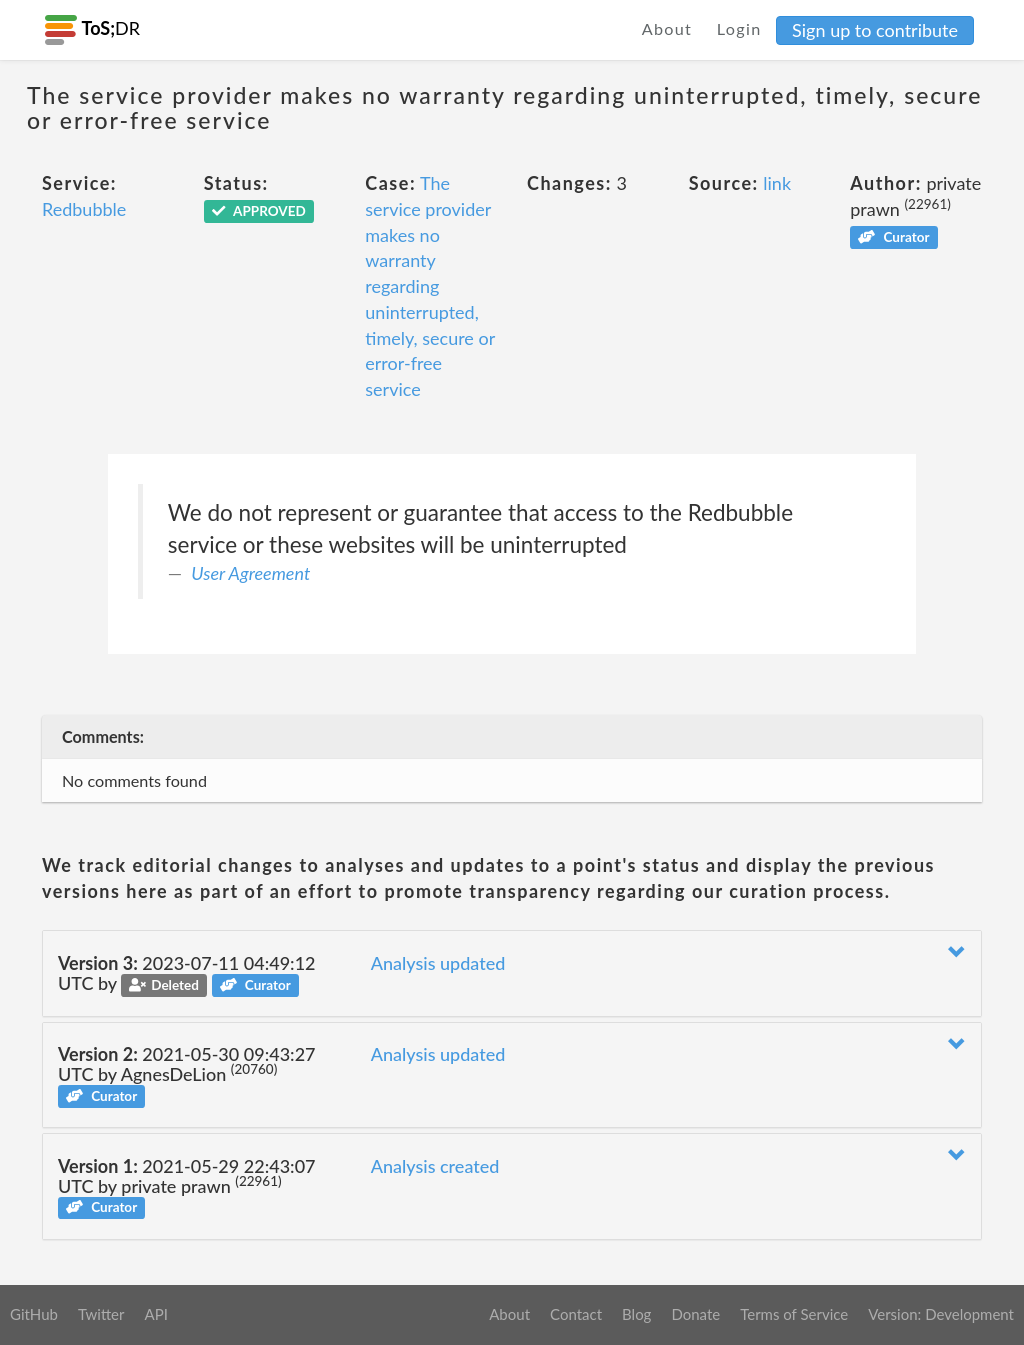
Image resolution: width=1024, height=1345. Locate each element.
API (155, 1314)
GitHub (34, 1314)
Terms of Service (794, 1314)
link (777, 183)
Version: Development (941, 1314)
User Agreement (250, 573)
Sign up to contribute (875, 30)
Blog (636, 1314)
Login (739, 28)
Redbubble (84, 209)
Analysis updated (438, 963)
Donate (695, 1314)
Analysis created (435, 1166)
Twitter (101, 1314)
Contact (576, 1314)
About (667, 28)
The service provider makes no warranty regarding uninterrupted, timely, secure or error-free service (430, 286)
